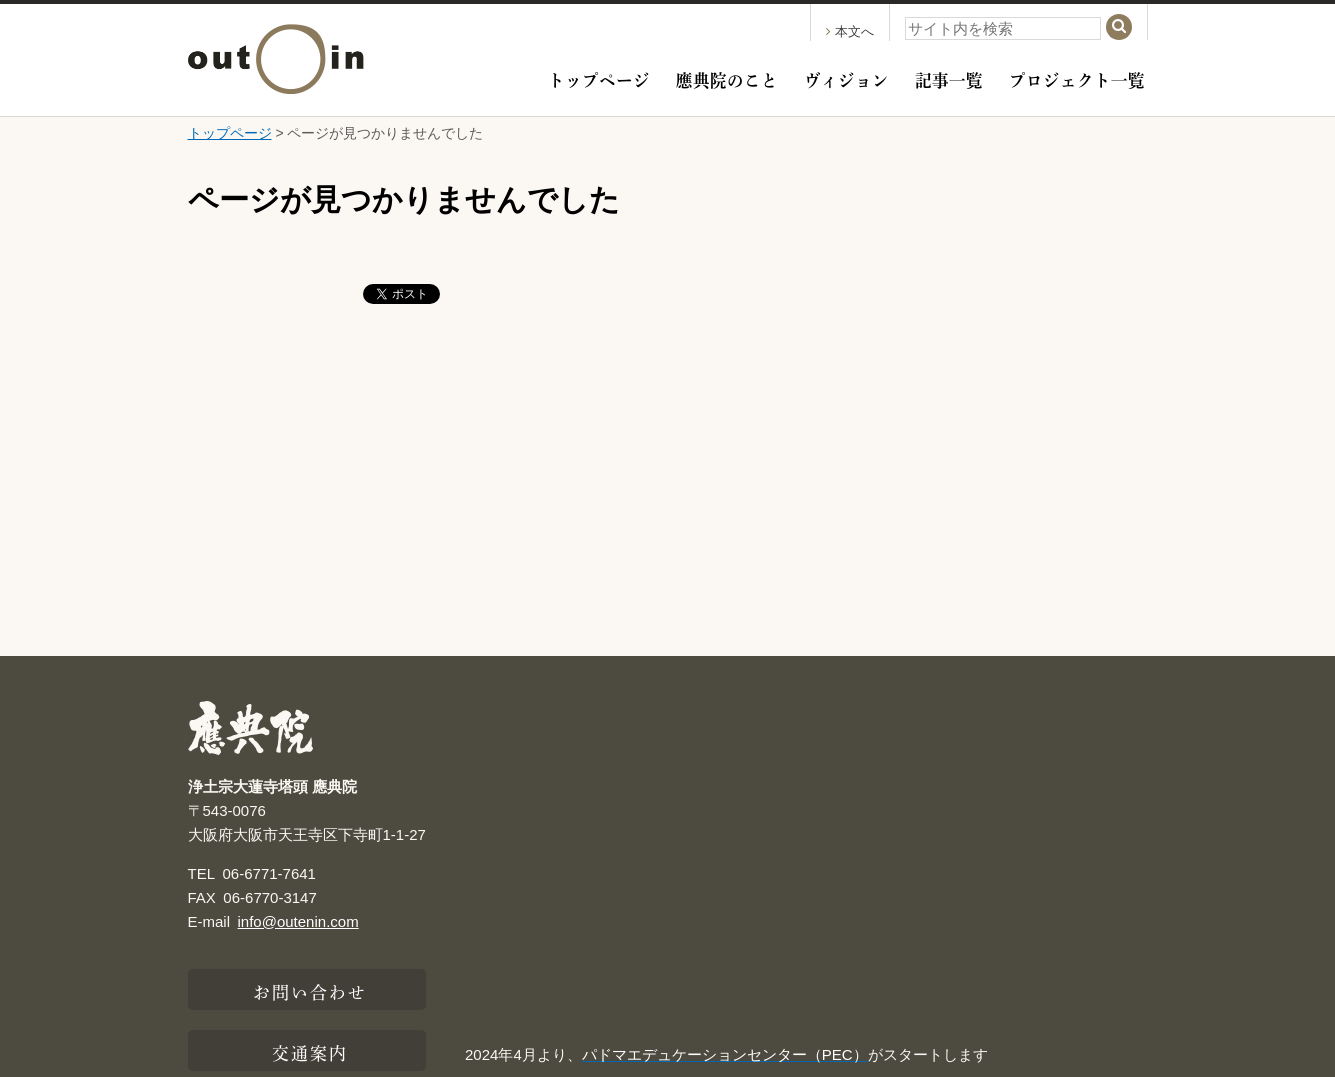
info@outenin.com (298, 921)
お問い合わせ (310, 990)
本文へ (850, 31)
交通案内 (310, 1051)
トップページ (599, 78)
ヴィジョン (846, 78)
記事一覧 (949, 78)
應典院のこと (727, 78)
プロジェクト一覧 (1077, 78)
